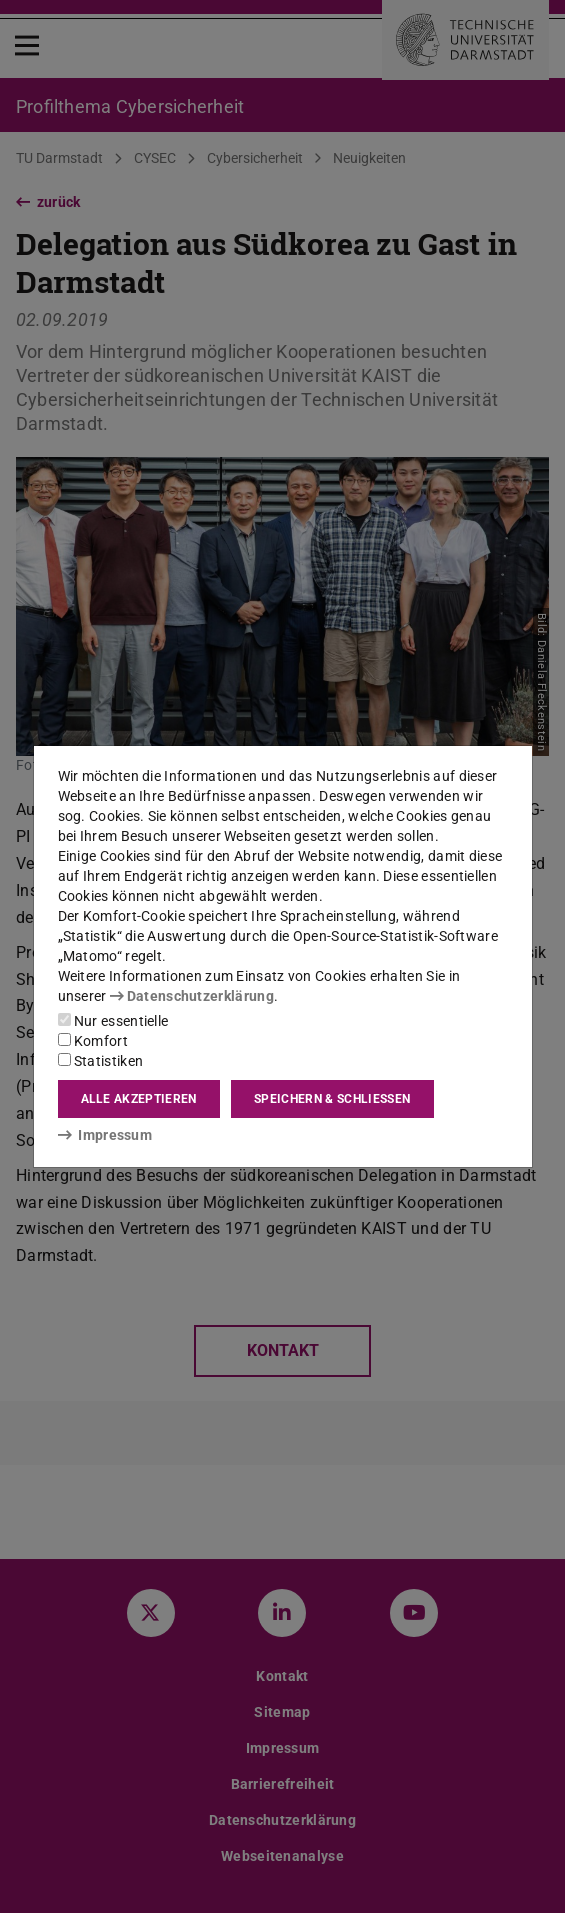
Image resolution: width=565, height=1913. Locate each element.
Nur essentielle (113, 1021)
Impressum (105, 1135)
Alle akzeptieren (139, 1099)
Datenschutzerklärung (192, 996)
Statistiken (101, 1061)
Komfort (93, 1041)
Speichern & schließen (332, 1099)
